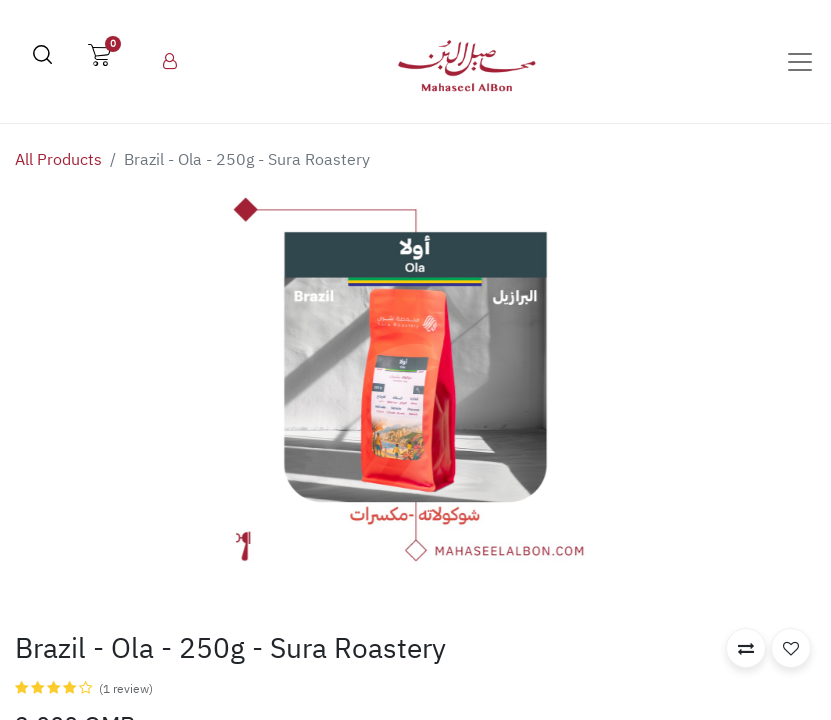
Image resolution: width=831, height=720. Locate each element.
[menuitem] (170, 62)
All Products (58, 160)
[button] (746, 648)
